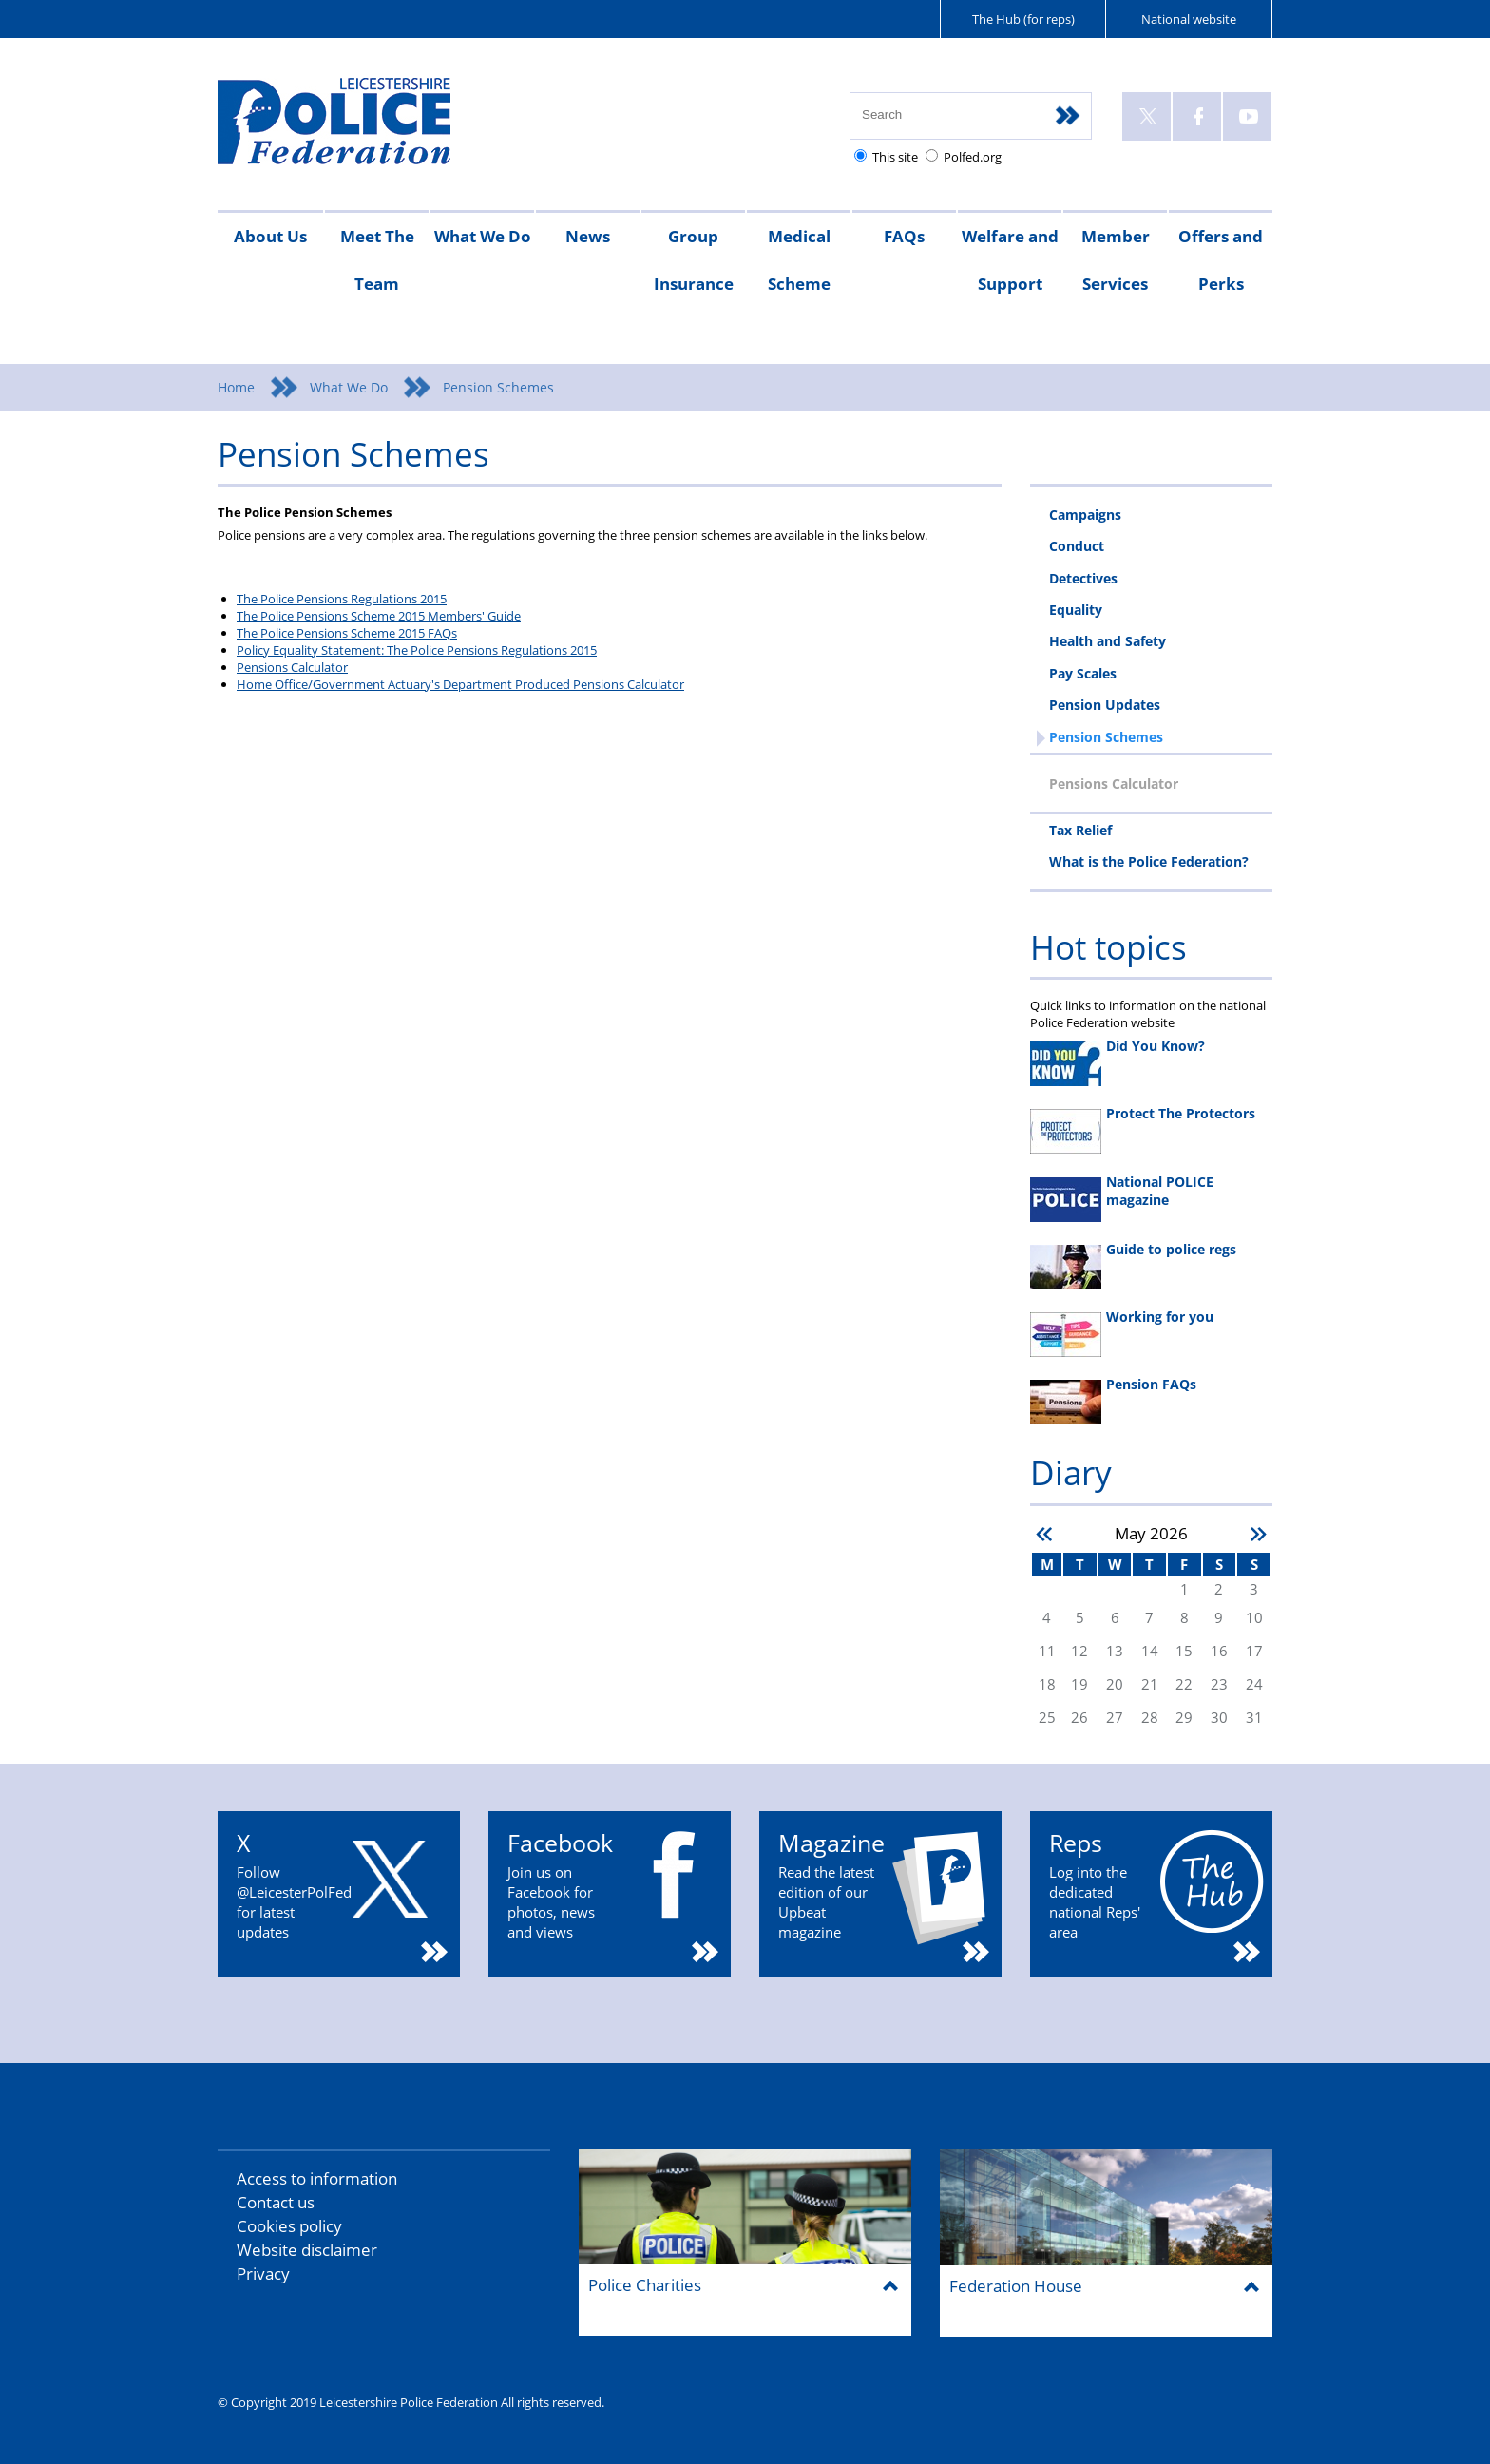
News (587, 236)
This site (895, 156)
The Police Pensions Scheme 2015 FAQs (347, 632)
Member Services (1115, 260)
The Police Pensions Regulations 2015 (342, 598)
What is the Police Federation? (1149, 861)
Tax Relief (1080, 830)
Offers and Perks (1220, 260)
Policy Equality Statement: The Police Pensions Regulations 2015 (417, 650)
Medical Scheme (799, 260)
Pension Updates (1104, 705)
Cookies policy (289, 2226)
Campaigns (1085, 515)
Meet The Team (377, 260)
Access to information (317, 2178)
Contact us (276, 2202)
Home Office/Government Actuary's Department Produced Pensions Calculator (460, 684)
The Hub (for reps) (1023, 19)
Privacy (263, 2273)
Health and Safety (1107, 641)
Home (236, 387)
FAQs (904, 236)
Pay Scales (1083, 673)
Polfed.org (973, 156)
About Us (270, 236)
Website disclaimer (307, 2250)
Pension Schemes (1106, 737)
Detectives (1083, 578)
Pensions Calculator (292, 667)
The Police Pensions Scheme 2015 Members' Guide (379, 615)
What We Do (482, 236)
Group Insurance (694, 260)
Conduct (1076, 546)
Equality (1075, 610)
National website (1188, 19)
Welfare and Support (1010, 260)
